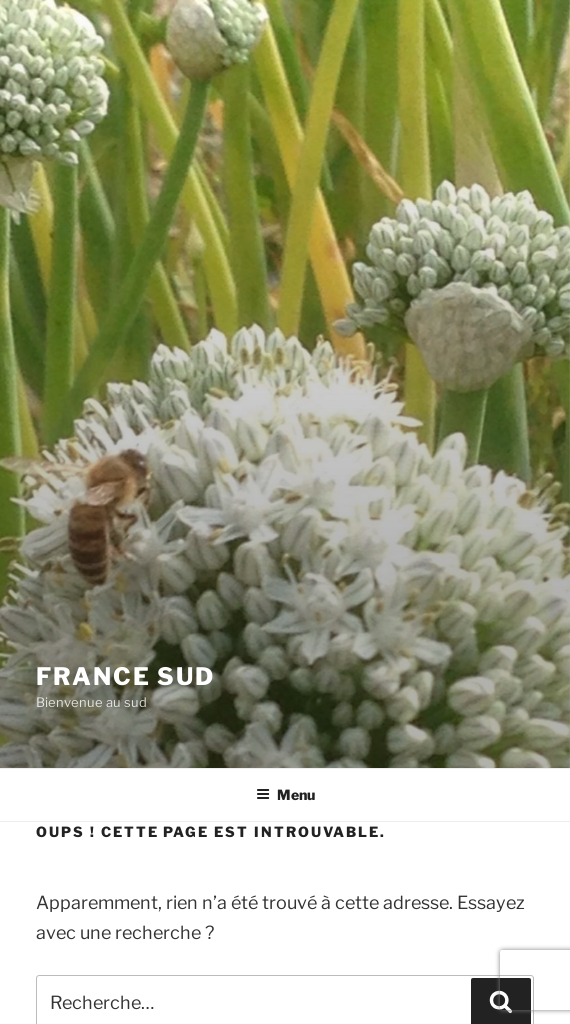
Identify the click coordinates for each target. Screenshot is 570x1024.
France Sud (125, 676)
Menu (285, 794)
